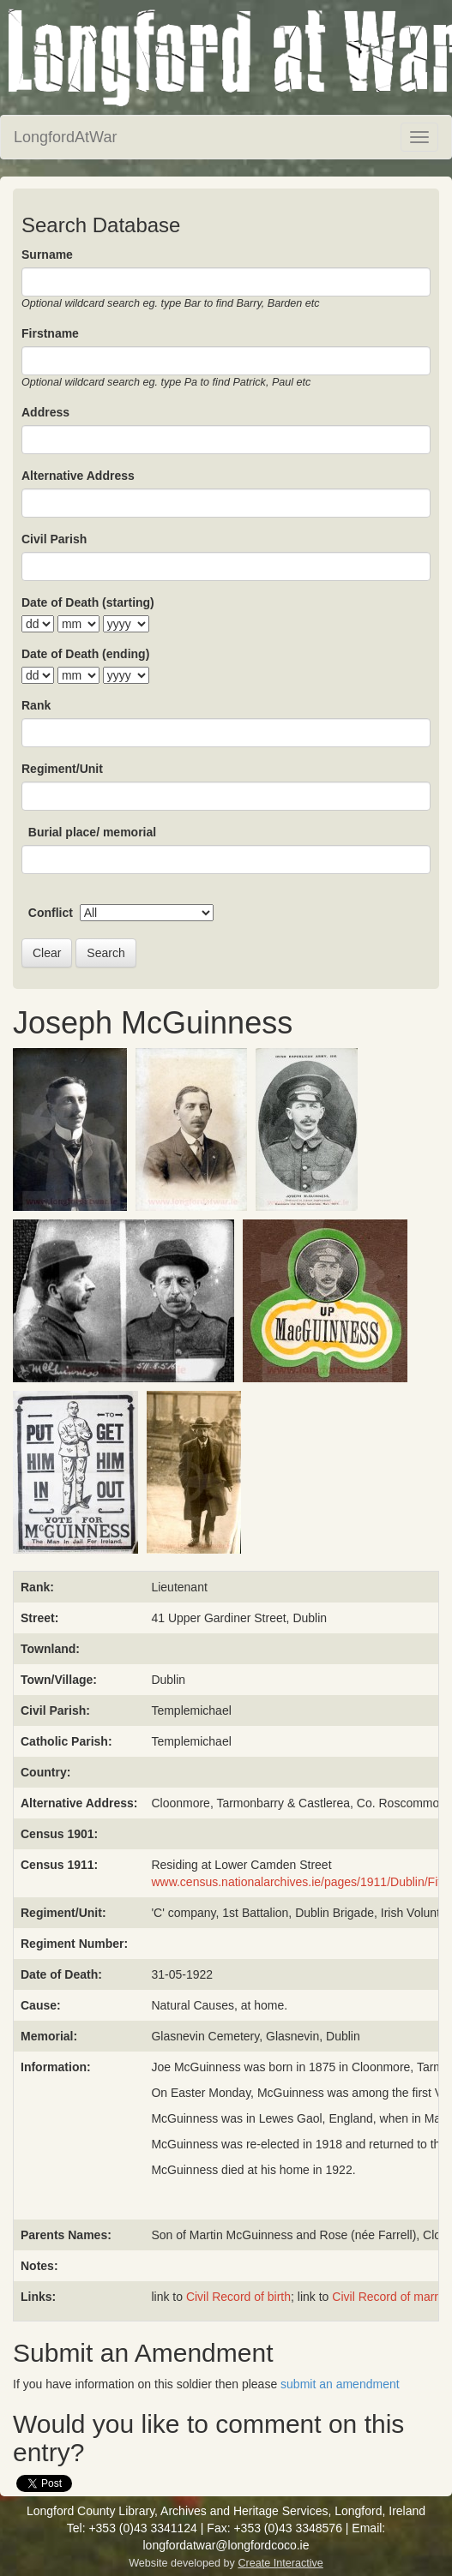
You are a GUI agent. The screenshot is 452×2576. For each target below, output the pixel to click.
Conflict (50, 913)
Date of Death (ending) (85, 654)
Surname (47, 254)
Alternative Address (78, 475)
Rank (36, 705)
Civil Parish (54, 539)
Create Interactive (280, 2563)
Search (105, 953)
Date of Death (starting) (87, 602)
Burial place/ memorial (92, 832)
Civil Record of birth (238, 2296)
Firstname (50, 333)
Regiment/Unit (62, 769)
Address (45, 412)
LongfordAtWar (65, 137)
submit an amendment (340, 2384)
